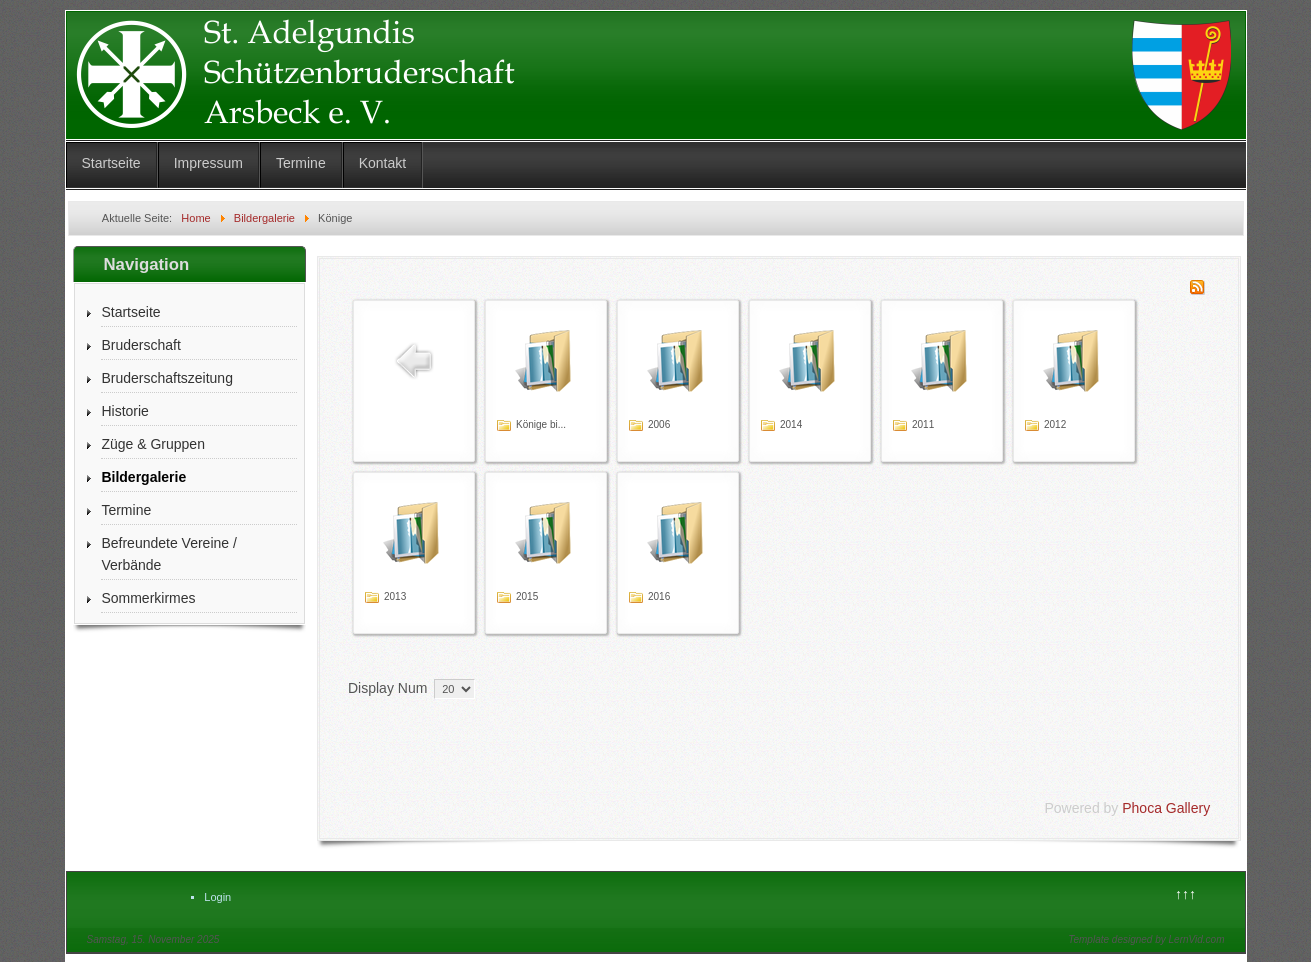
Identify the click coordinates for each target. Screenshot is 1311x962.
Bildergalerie (143, 477)
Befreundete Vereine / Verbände (168, 554)
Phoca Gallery (1166, 808)
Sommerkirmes (148, 598)
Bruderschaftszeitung (167, 378)
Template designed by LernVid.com (1146, 939)
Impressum (208, 163)
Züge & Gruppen (153, 444)
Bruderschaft (140, 345)
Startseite (111, 163)
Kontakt (382, 163)
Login (217, 897)
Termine (301, 163)
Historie (124, 411)
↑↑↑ (1185, 894)
